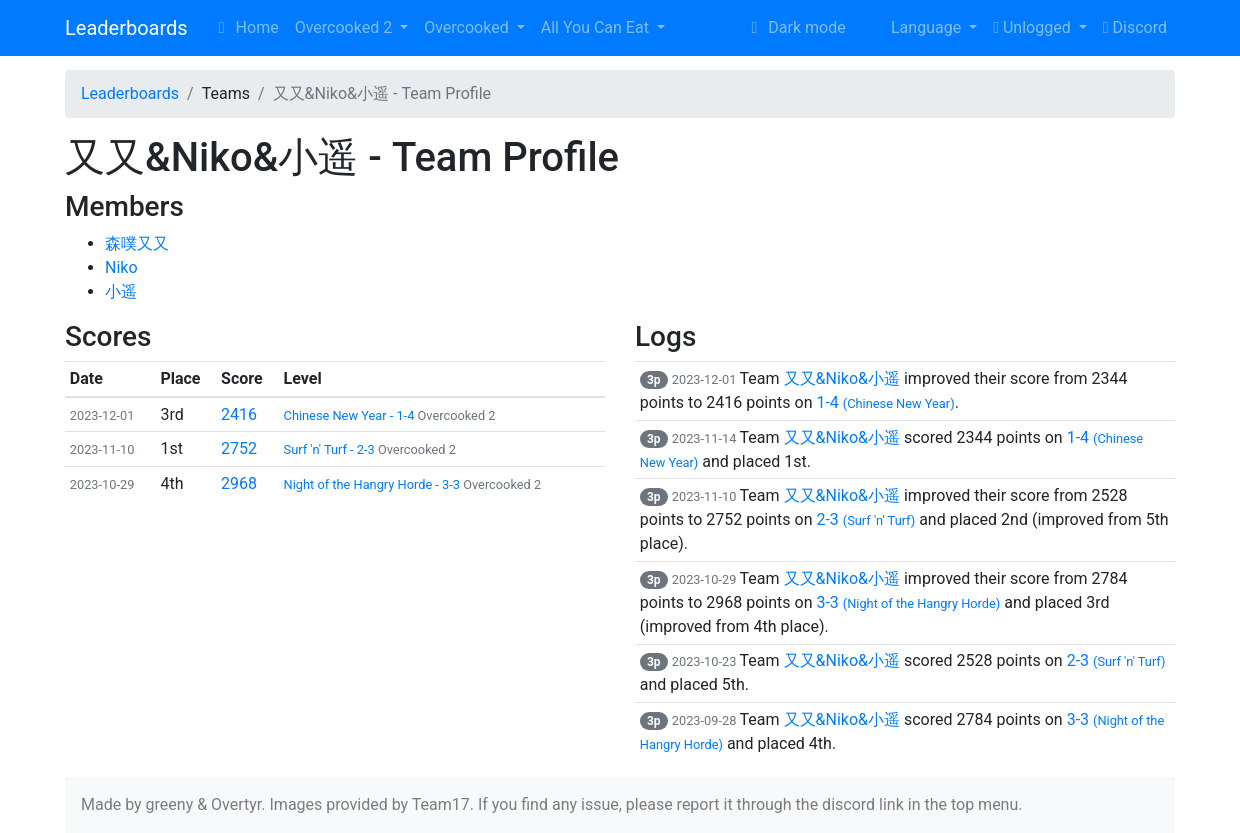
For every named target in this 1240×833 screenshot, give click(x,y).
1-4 (885, 402)
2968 (239, 483)
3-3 (908, 602)
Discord (1135, 27)
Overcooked (468, 27)
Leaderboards (126, 28)
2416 (239, 414)
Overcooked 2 (345, 27)
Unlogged (1033, 27)
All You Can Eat (597, 27)
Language (913, 27)
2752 (239, 448)
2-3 (865, 519)
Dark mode (794, 27)
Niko (121, 267)
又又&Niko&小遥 (842, 378)
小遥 (121, 291)
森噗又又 (137, 243)
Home (245, 27)
